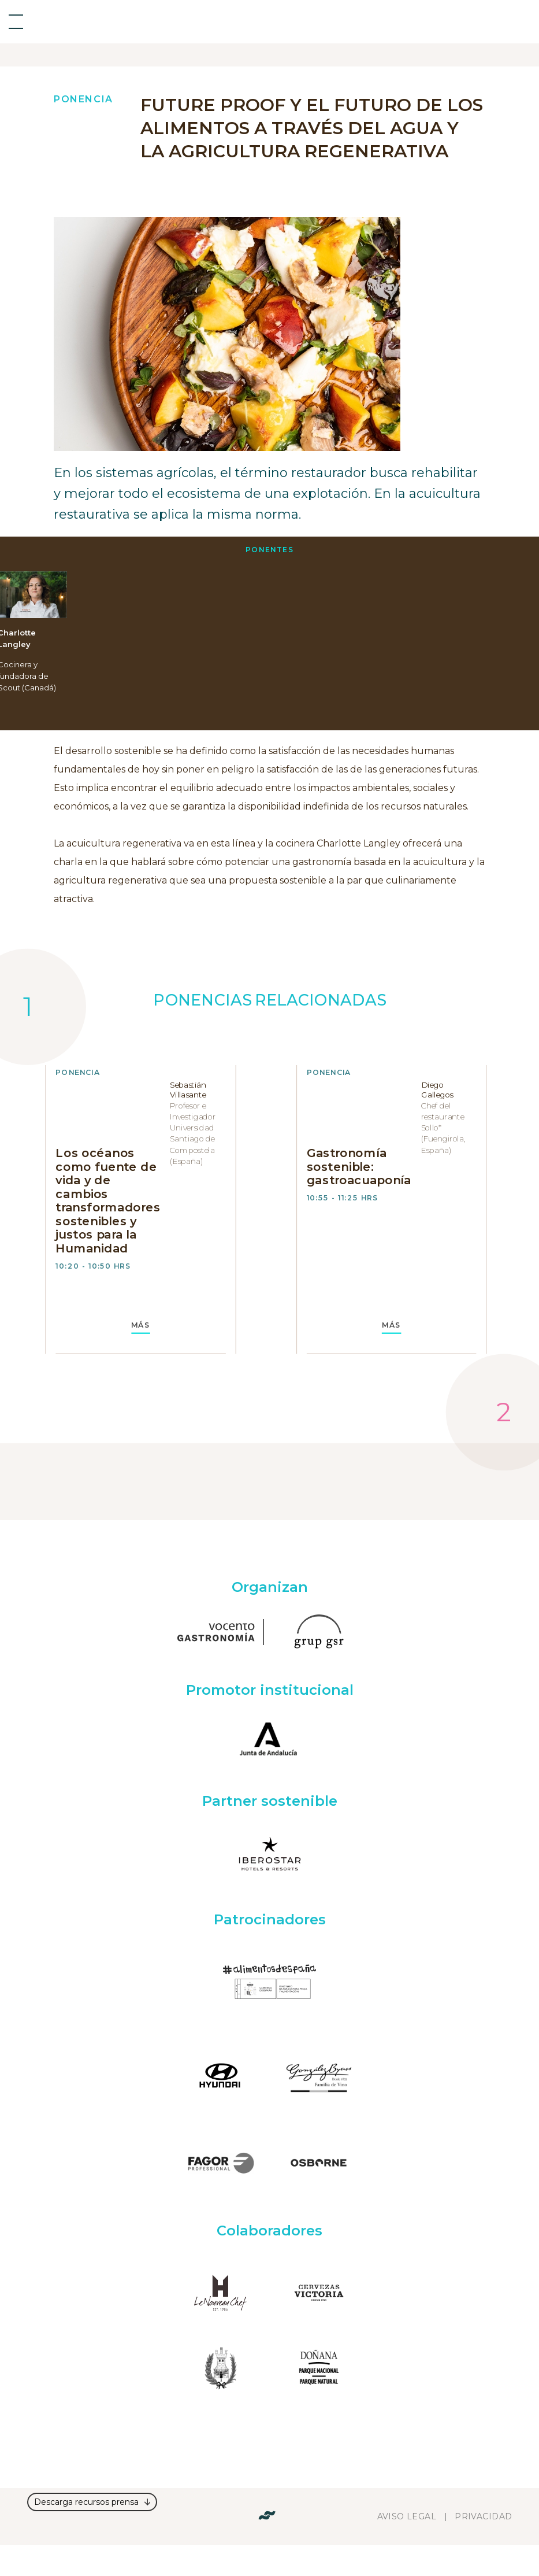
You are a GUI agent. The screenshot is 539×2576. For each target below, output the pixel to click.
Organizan (270, 1587)
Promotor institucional (270, 1689)
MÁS (140, 1325)
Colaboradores (269, 2230)
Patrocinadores (270, 1919)
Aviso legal (407, 2516)
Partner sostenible (269, 1801)
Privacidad (483, 2516)
